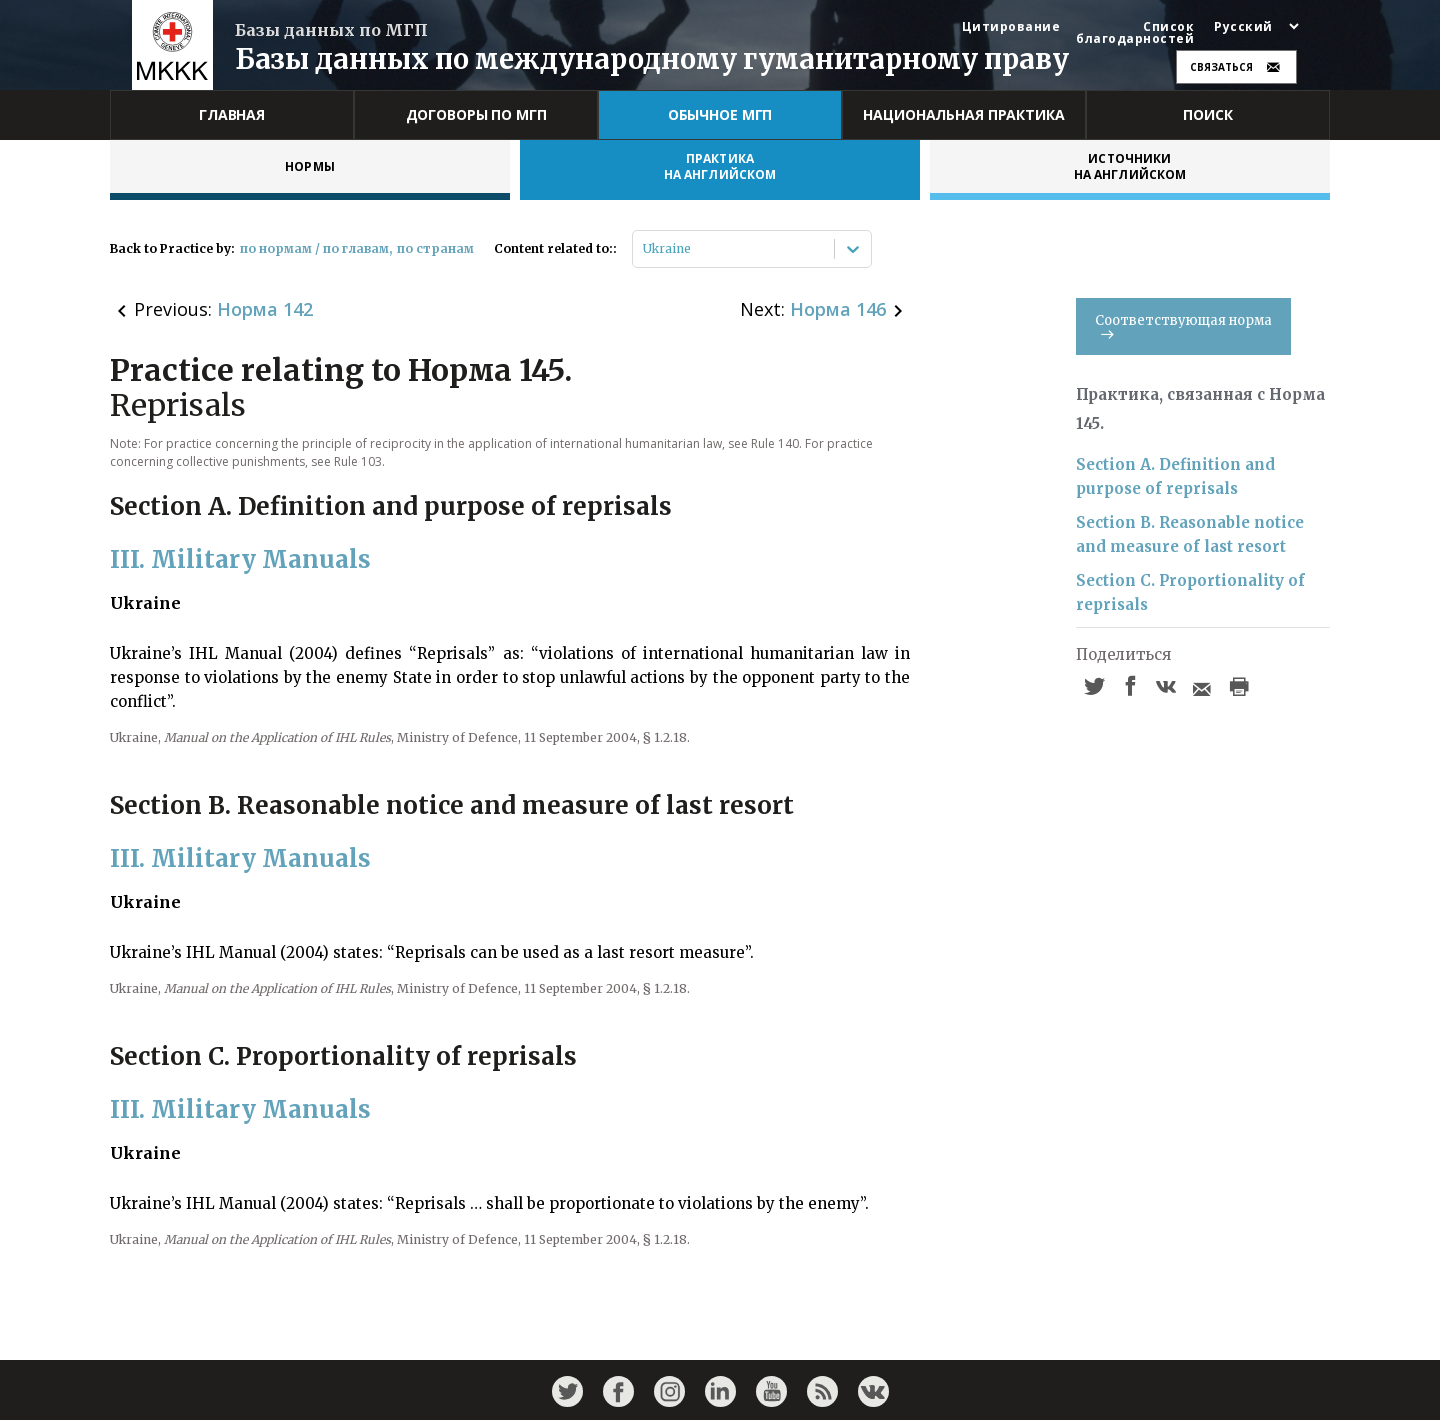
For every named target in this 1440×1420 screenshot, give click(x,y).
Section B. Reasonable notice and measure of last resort (1190, 534)
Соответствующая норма (1183, 325)
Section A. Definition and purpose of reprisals (1175, 476)
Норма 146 (838, 309)
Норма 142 (265, 309)
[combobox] (644, 249)
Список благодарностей (1135, 33)
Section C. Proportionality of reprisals (1190, 592)
